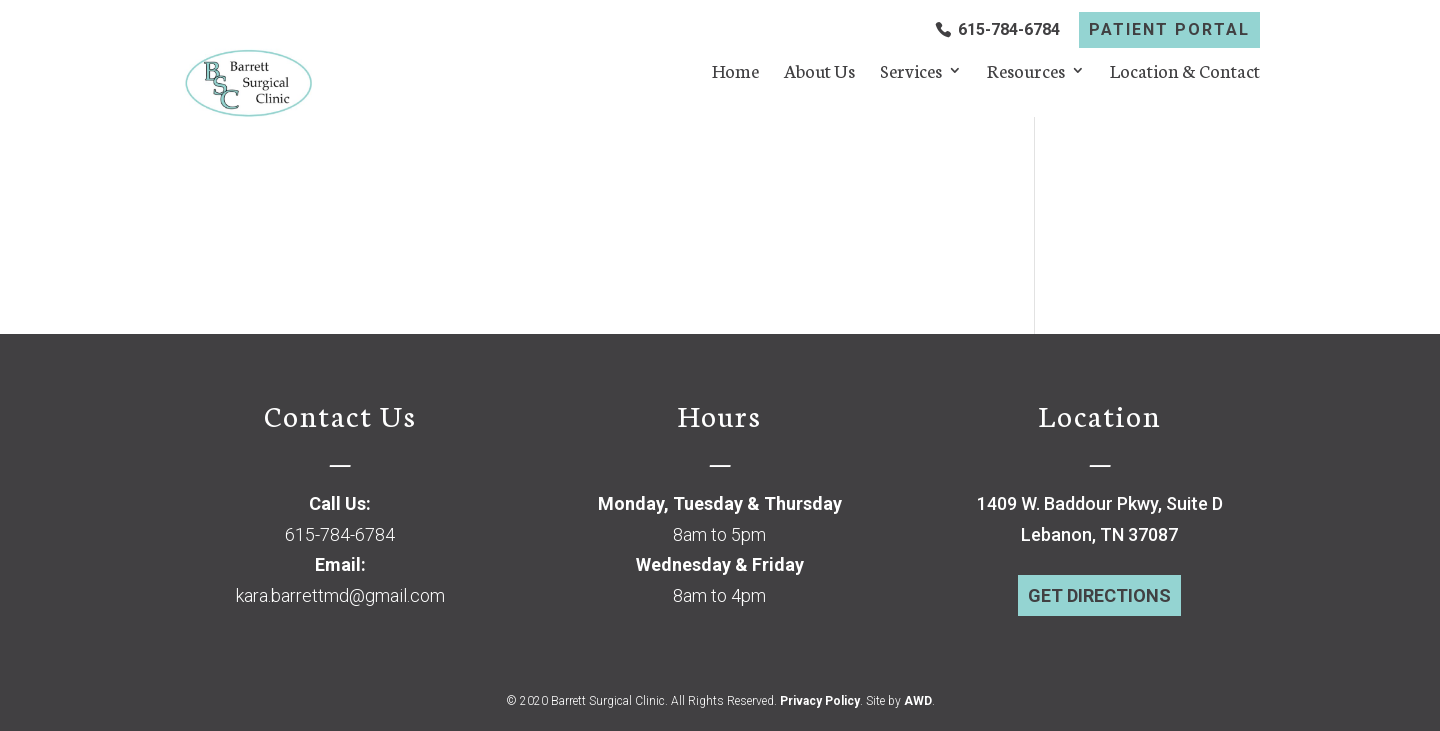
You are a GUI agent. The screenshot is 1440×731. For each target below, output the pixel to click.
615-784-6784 (1009, 30)
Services (911, 73)
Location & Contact (1185, 73)
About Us (819, 73)
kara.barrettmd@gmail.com (340, 595)
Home (735, 73)
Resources (1026, 73)
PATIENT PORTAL (1169, 30)
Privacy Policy (820, 701)
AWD (918, 701)
